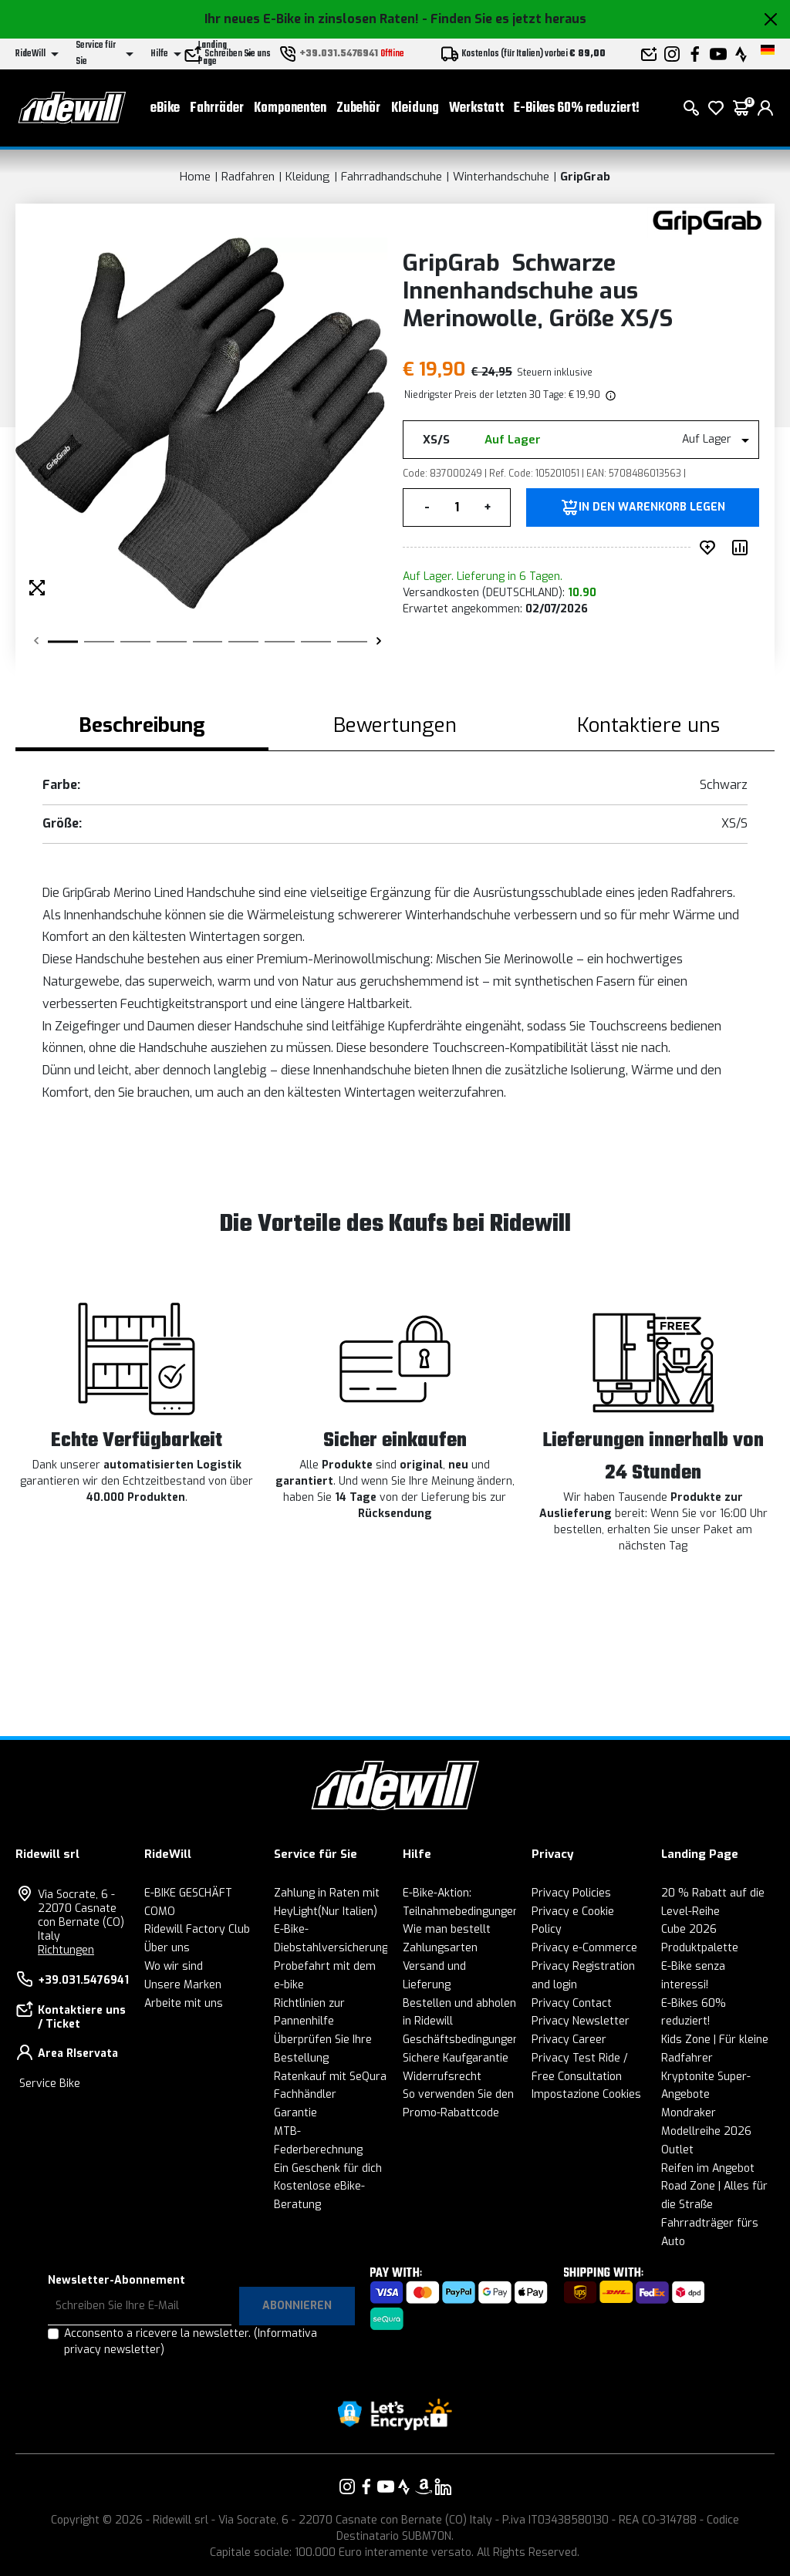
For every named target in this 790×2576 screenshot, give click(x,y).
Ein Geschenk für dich (328, 2168)
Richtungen (66, 1950)
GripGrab (585, 176)
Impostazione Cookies (586, 2094)
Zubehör (358, 108)
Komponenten (290, 108)
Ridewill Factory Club (197, 1929)
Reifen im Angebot (708, 2168)
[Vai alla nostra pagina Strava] (404, 2486)
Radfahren (248, 176)
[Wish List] (716, 108)
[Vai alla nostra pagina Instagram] (347, 2486)
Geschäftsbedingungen (461, 2039)
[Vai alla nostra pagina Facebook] (366, 2486)
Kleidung (415, 108)
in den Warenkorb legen (652, 507)
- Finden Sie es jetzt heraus (504, 19)
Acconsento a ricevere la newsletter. (190, 2341)
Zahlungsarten (440, 1947)
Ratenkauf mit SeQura (330, 2076)
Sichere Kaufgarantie (455, 2058)
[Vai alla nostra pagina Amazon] (423, 2486)
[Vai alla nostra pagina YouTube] (385, 2486)
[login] (765, 108)
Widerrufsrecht (442, 2076)
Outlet (677, 2150)
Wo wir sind (173, 1966)
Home (195, 176)
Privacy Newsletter (581, 2021)
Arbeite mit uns (183, 2003)
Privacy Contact (572, 2003)
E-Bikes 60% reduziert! (577, 108)
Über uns (167, 1947)
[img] (609, 395)
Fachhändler (305, 2094)
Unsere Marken (182, 1985)
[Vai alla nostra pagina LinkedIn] (443, 2486)
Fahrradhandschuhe (391, 176)
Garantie (295, 2113)
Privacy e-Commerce (584, 1947)
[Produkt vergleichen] (743, 547)
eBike (165, 108)
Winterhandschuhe (501, 176)
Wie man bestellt (447, 1929)
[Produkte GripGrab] (707, 221)
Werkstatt (476, 108)
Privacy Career (569, 2039)
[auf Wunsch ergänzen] (710, 547)
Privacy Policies (571, 1893)
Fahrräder (217, 108)
